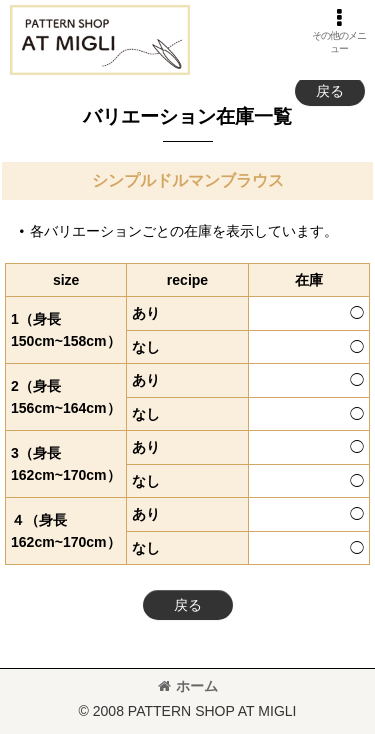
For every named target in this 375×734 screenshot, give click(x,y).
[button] (339, 31)
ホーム (188, 686)
